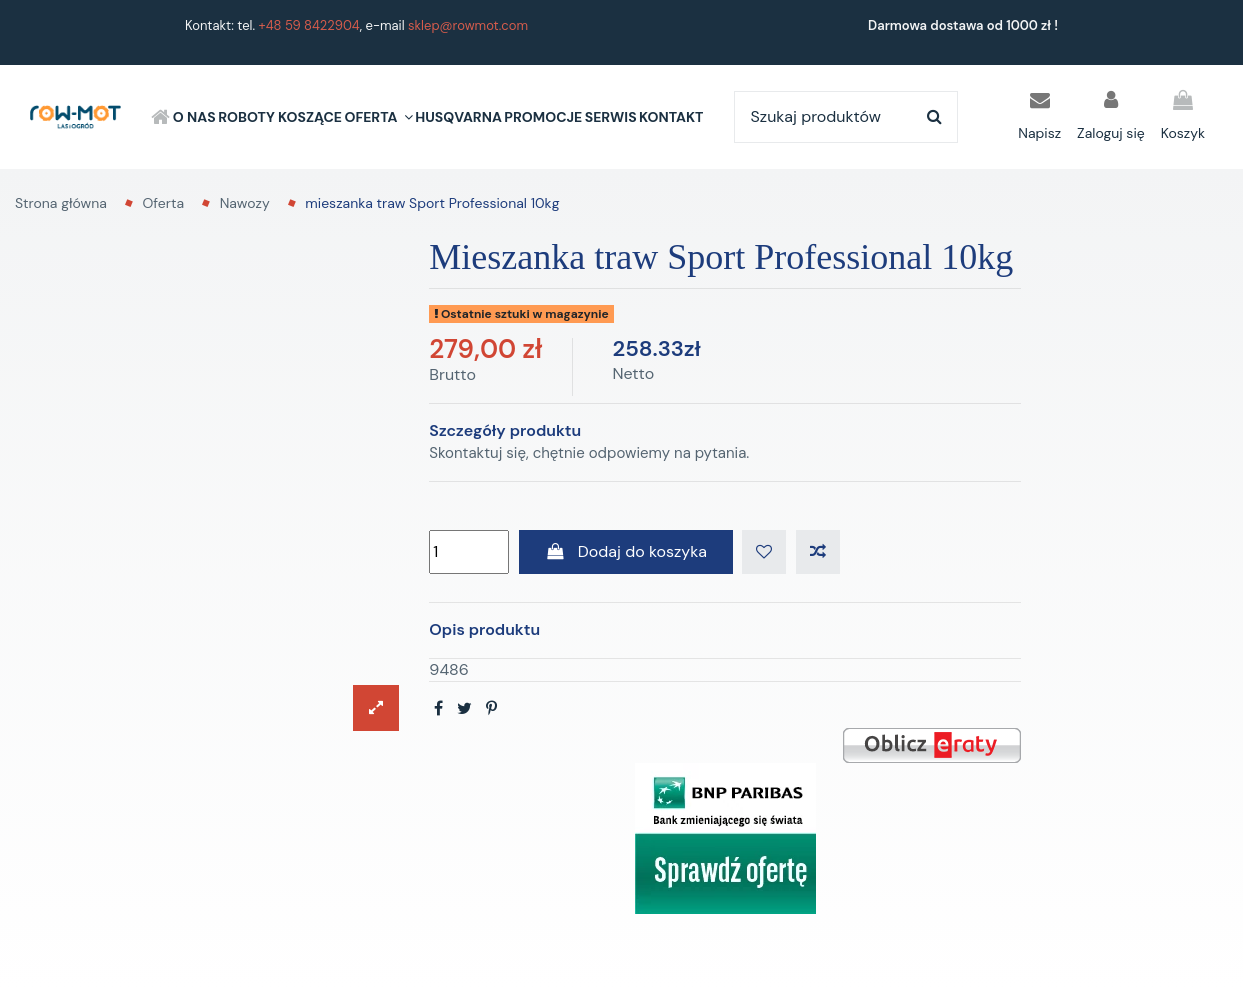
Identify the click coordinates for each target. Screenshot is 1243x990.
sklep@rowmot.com (468, 25)
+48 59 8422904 (309, 25)
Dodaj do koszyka (626, 551)
